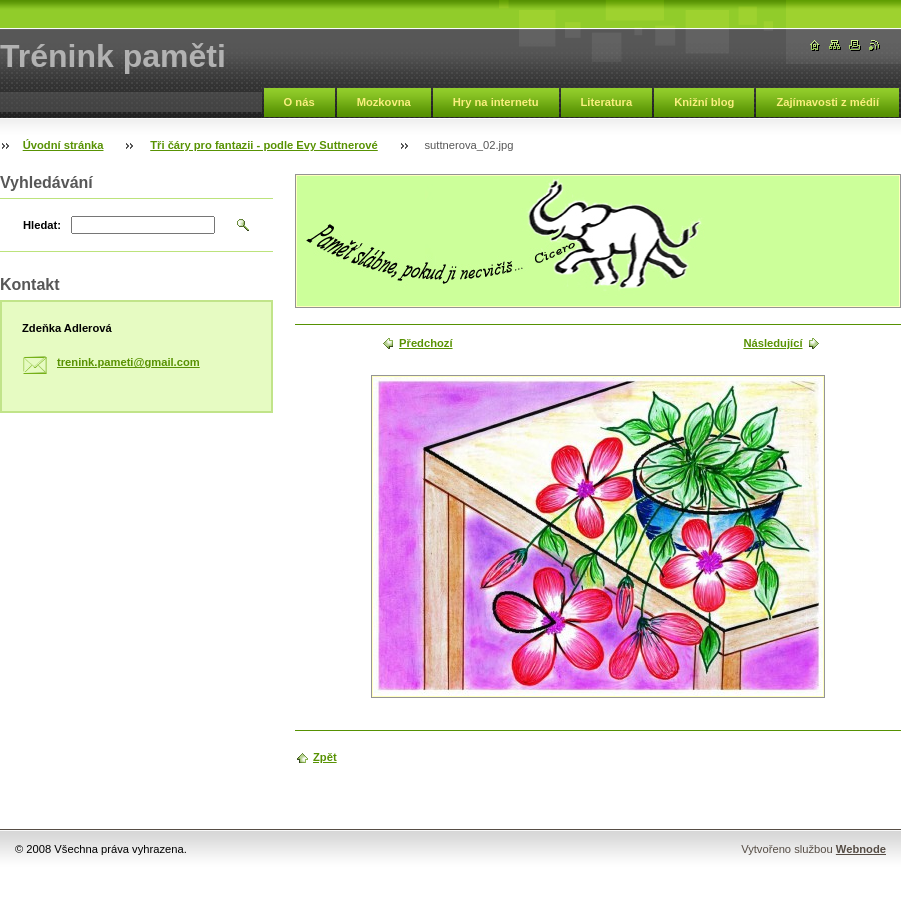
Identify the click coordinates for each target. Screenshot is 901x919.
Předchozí (425, 343)
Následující (772, 343)
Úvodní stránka (63, 145)
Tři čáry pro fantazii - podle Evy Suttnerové (264, 145)
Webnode (861, 849)
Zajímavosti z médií (827, 102)
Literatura (607, 102)
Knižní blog (704, 102)
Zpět (325, 757)
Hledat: (42, 225)
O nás (299, 102)
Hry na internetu (496, 102)
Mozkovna (384, 102)
